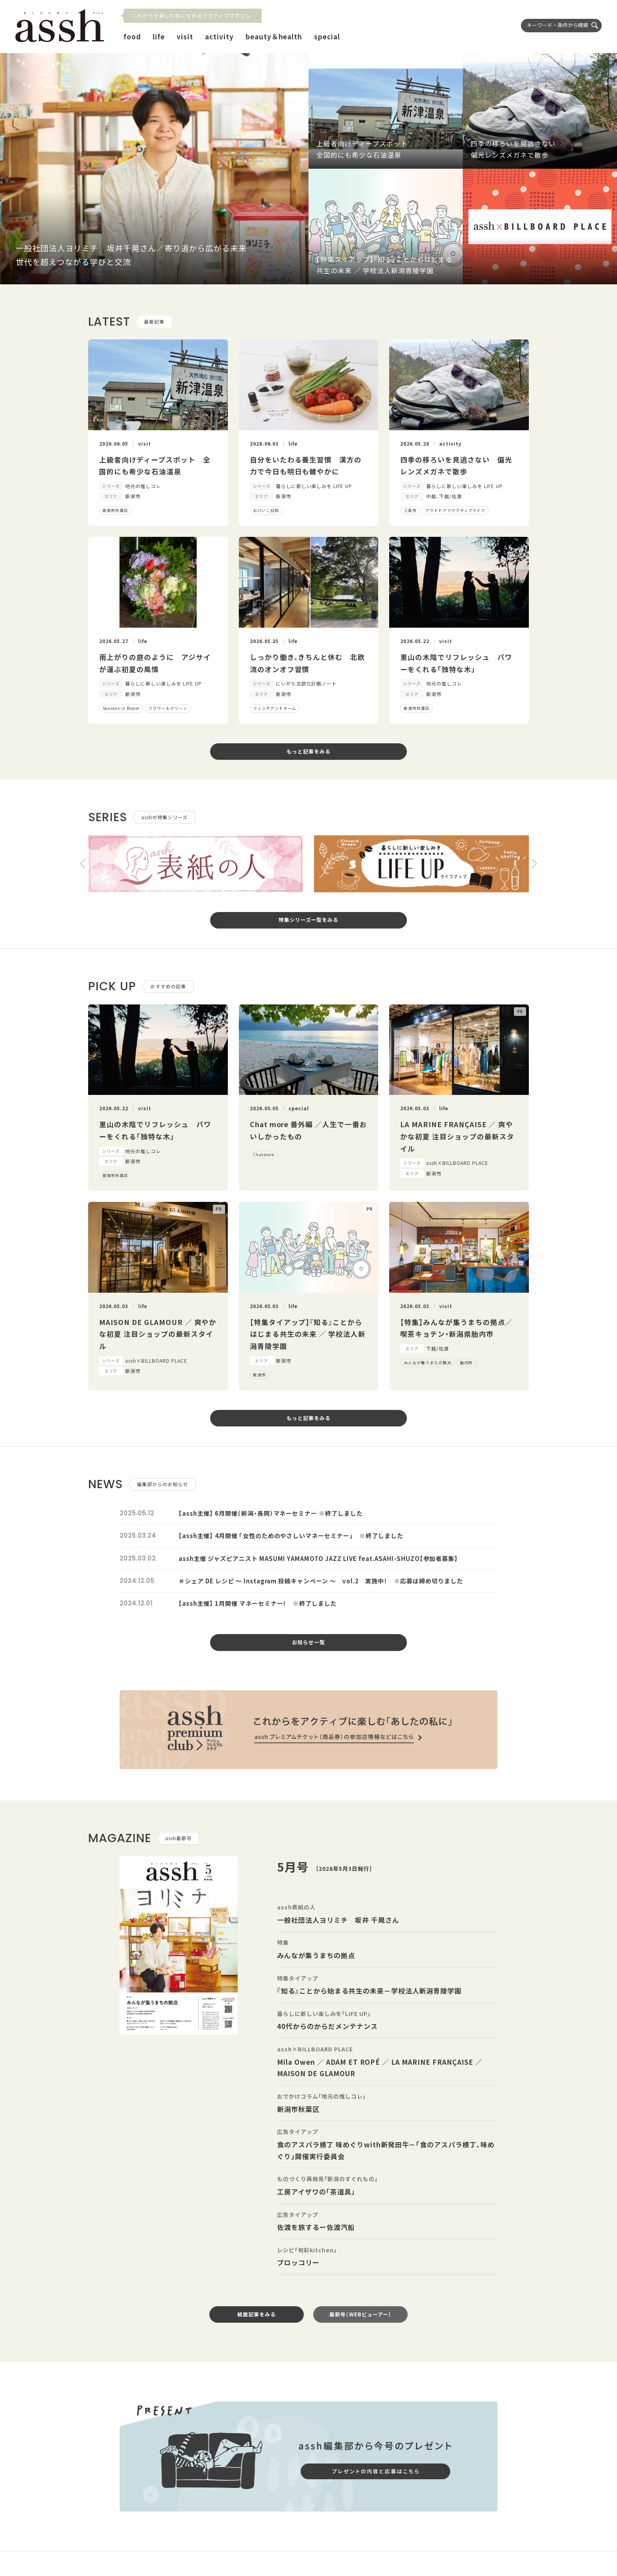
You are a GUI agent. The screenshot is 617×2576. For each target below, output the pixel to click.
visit (185, 36)
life (159, 36)
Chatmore (263, 1154)
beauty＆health (274, 36)
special (327, 36)
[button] (82, 863)
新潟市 (259, 1375)
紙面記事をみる (256, 2314)
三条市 (410, 510)
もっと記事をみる (308, 751)
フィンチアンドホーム (274, 708)
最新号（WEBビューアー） (360, 2314)
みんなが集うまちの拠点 (427, 1362)
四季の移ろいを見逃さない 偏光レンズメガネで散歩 (456, 466)
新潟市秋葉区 (116, 510)
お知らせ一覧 (308, 1642)
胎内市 (466, 1362)
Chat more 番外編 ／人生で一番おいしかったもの (308, 1130)
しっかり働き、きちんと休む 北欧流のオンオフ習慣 (308, 663)
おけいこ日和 (266, 510)
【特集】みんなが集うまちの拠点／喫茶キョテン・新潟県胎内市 (456, 1328)
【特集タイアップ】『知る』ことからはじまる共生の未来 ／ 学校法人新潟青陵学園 (308, 1334)
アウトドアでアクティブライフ (455, 510)
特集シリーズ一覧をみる (309, 919)
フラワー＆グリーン (167, 708)
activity (219, 36)
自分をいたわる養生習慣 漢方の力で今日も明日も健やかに (306, 466)
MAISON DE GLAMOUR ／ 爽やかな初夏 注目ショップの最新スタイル (157, 1334)
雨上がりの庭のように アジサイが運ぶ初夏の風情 (155, 663)
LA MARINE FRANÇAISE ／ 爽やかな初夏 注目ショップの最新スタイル (457, 1136)
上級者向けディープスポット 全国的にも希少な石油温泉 (155, 466)
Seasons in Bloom (121, 708)
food (132, 36)
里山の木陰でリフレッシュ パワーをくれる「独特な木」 (456, 663)
